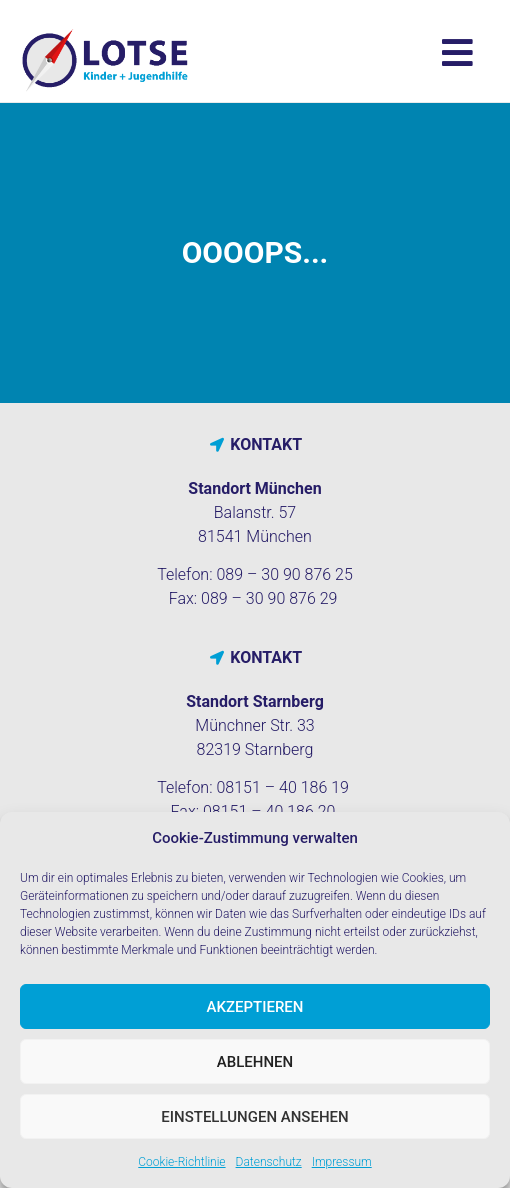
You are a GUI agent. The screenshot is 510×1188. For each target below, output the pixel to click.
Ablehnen (255, 1062)
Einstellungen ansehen (254, 1117)
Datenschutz (269, 1162)
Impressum (342, 1162)
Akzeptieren (255, 1007)
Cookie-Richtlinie (181, 1162)
